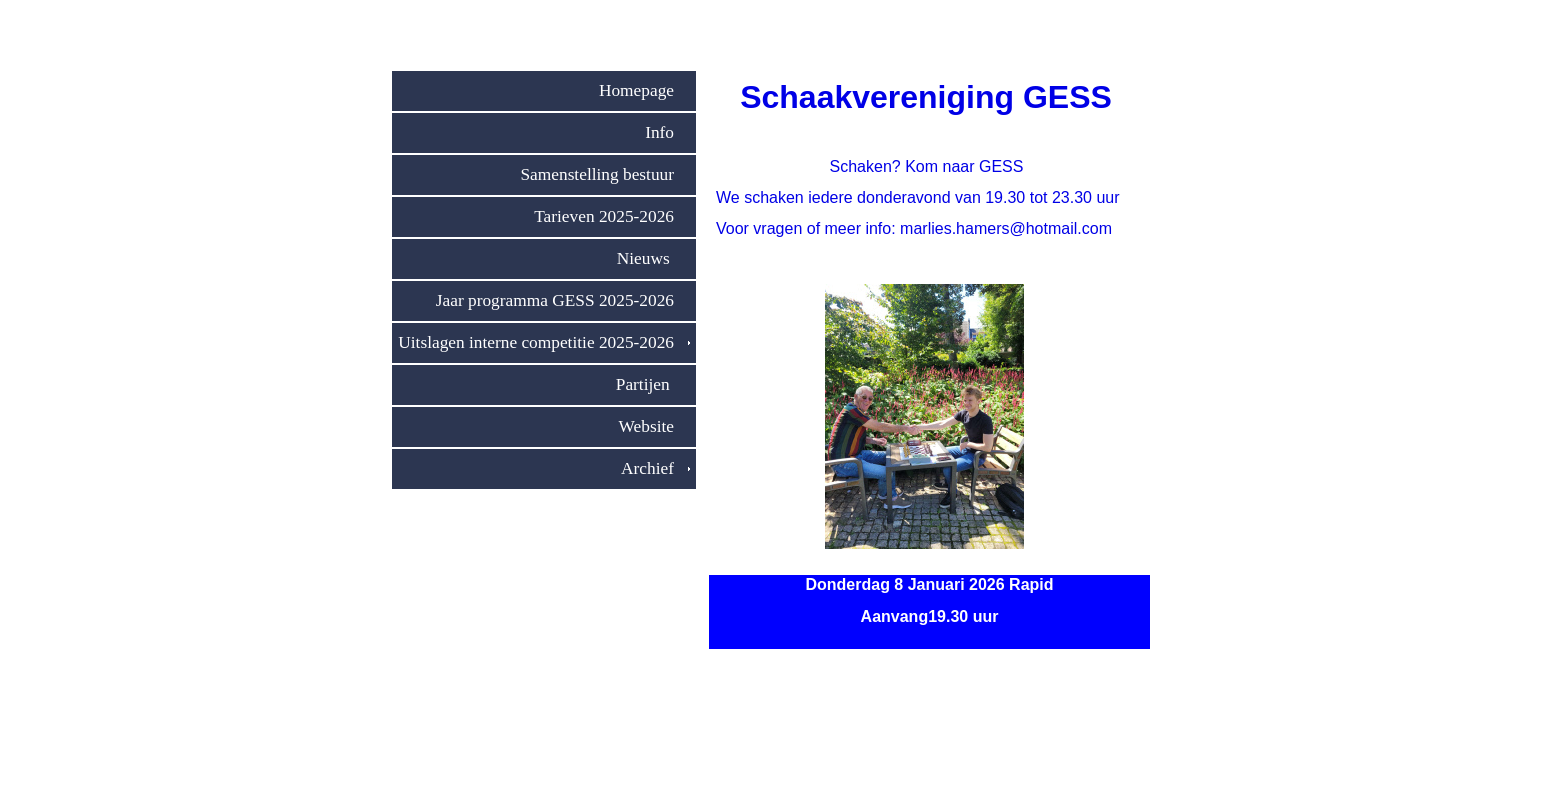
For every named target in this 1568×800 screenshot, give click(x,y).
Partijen (653, 384)
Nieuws (653, 258)
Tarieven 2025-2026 (612, 216)
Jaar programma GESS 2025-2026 (563, 300)
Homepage (644, 90)
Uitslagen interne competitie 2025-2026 (544, 342)
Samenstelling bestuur (605, 174)
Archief (655, 468)
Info (667, 132)
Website (654, 426)
